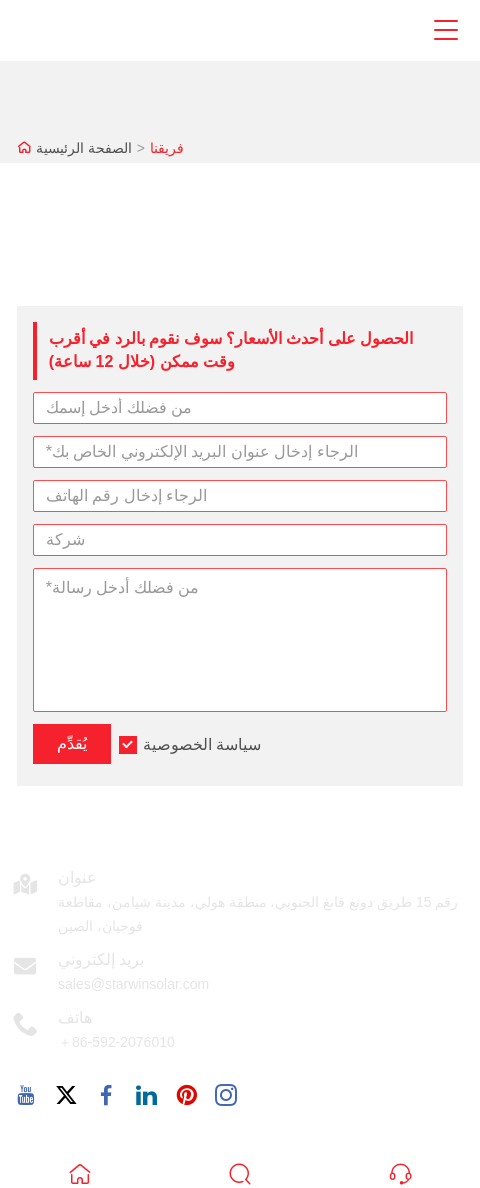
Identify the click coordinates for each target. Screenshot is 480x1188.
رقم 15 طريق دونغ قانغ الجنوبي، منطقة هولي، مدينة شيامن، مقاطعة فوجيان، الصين (258, 914)
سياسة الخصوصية (202, 744)
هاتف (75, 1017)
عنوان (77, 877)
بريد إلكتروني (101, 959)
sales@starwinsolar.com (133, 984)
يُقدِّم (72, 743)
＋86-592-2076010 (116, 1042)
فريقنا (167, 148)
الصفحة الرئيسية (84, 148)
